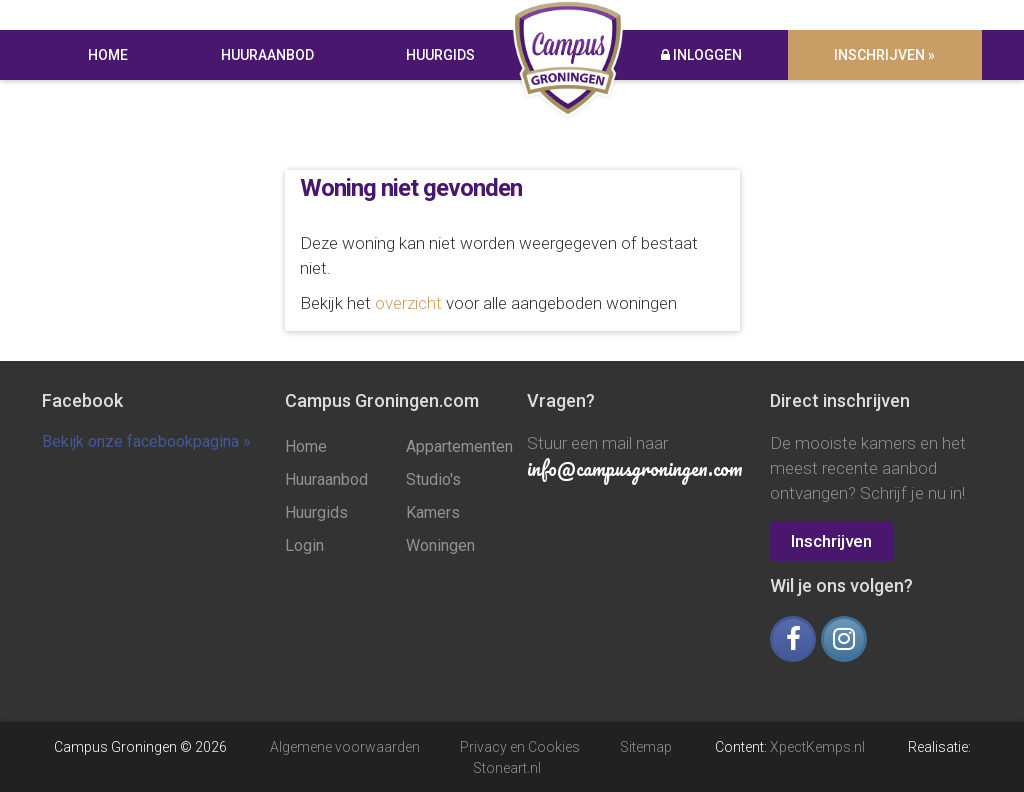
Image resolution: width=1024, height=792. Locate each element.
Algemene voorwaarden (345, 747)
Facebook (82, 400)
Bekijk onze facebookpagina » (146, 441)
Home (108, 55)
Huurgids (441, 55)
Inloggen (701, 55)
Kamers (433, 512)
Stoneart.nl (507, 767)
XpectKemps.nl (817, 747)
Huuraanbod (267, 55)
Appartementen (451, 446)
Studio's (433, 479)
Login (304, 545)
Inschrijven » (885, 55)
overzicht (408, 303)
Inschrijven (831, 541)
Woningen (440, 545)
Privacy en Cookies (520, 747)
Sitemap (646, 747)
